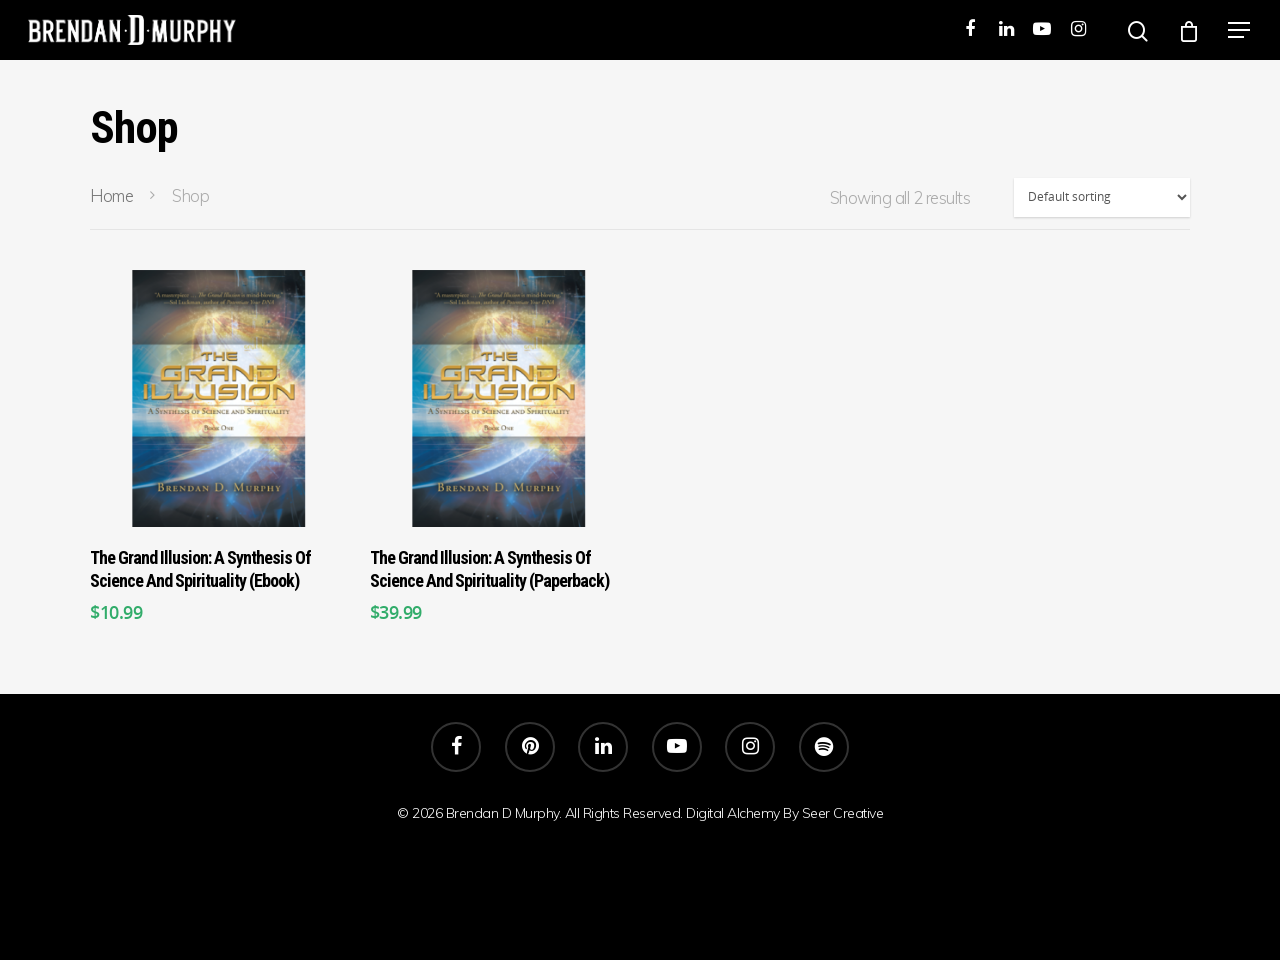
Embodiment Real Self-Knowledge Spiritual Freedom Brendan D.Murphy (640, 879)
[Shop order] (1102, 197)
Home (111, 195)
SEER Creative (640, 835)
